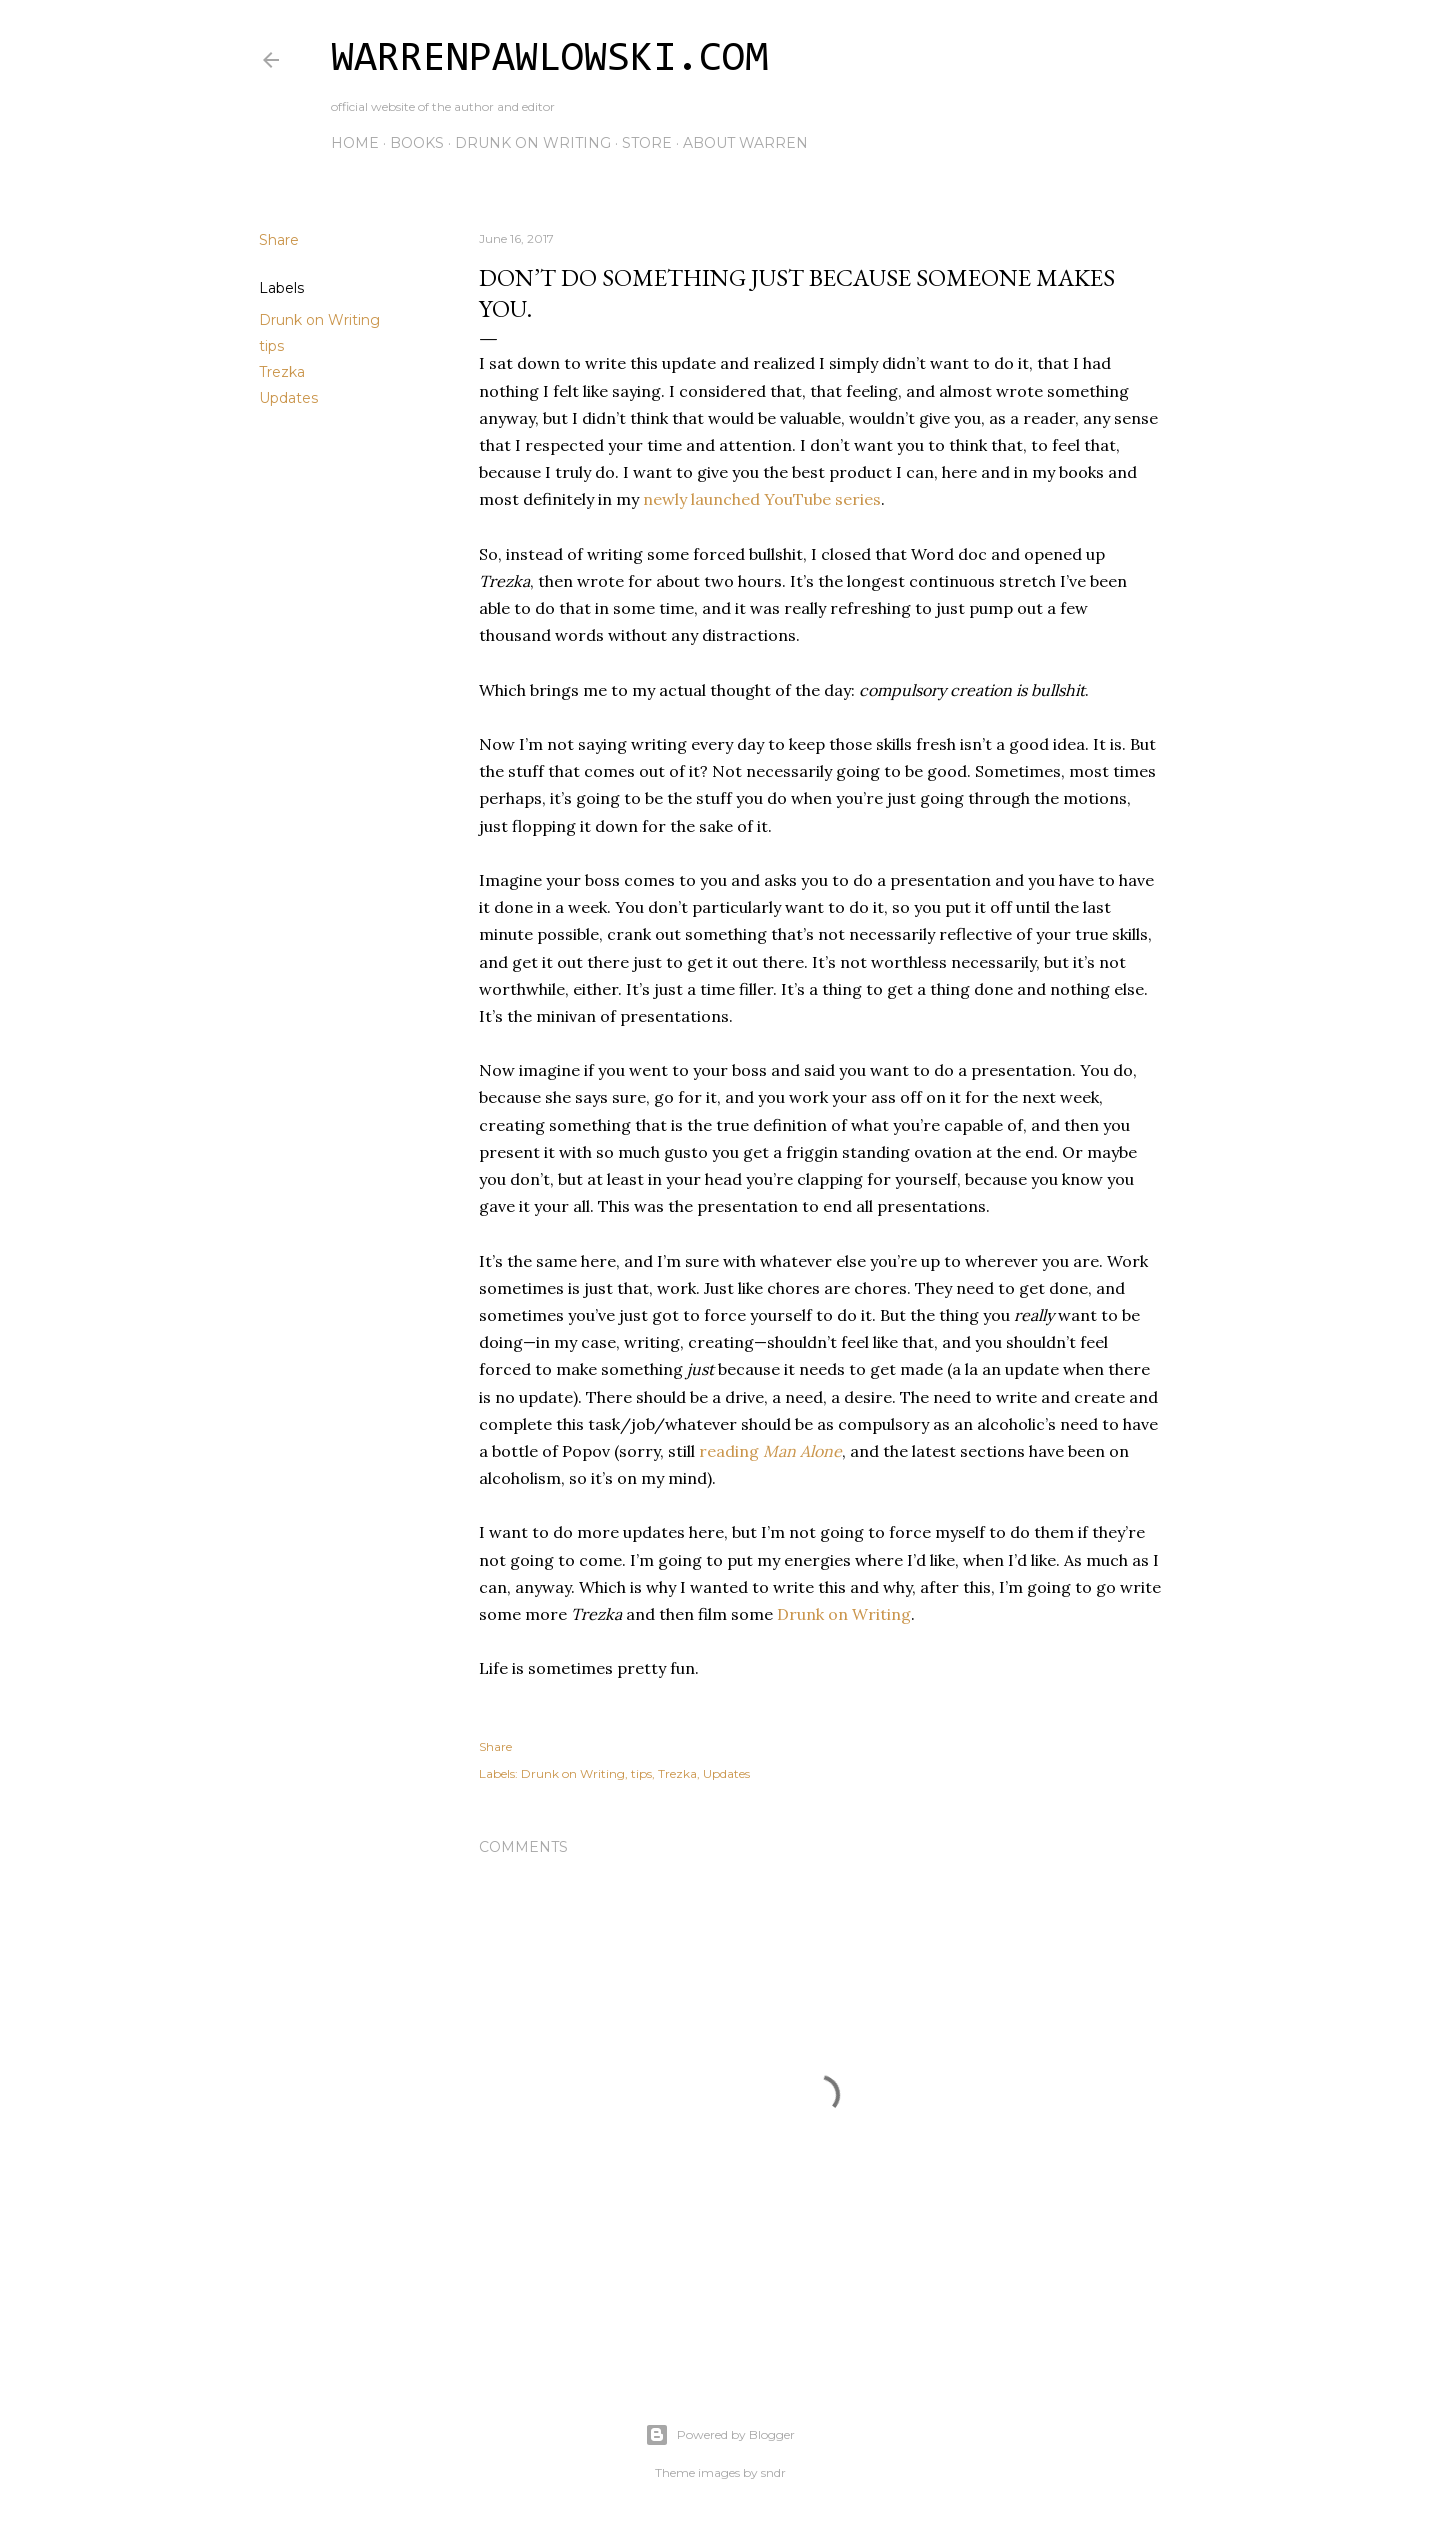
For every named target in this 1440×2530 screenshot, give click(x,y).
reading (770, 1451)
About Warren (745, 143)
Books (417, 143)
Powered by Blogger (720, 2435)
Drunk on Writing (533, 143)
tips (271, 346)
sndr (773, 2472)
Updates (288, 398)
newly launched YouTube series (762, 499)
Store (647, 143)
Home (355, 143)
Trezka (282, 372)
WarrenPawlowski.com (549, 60)
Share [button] (279, 240)
